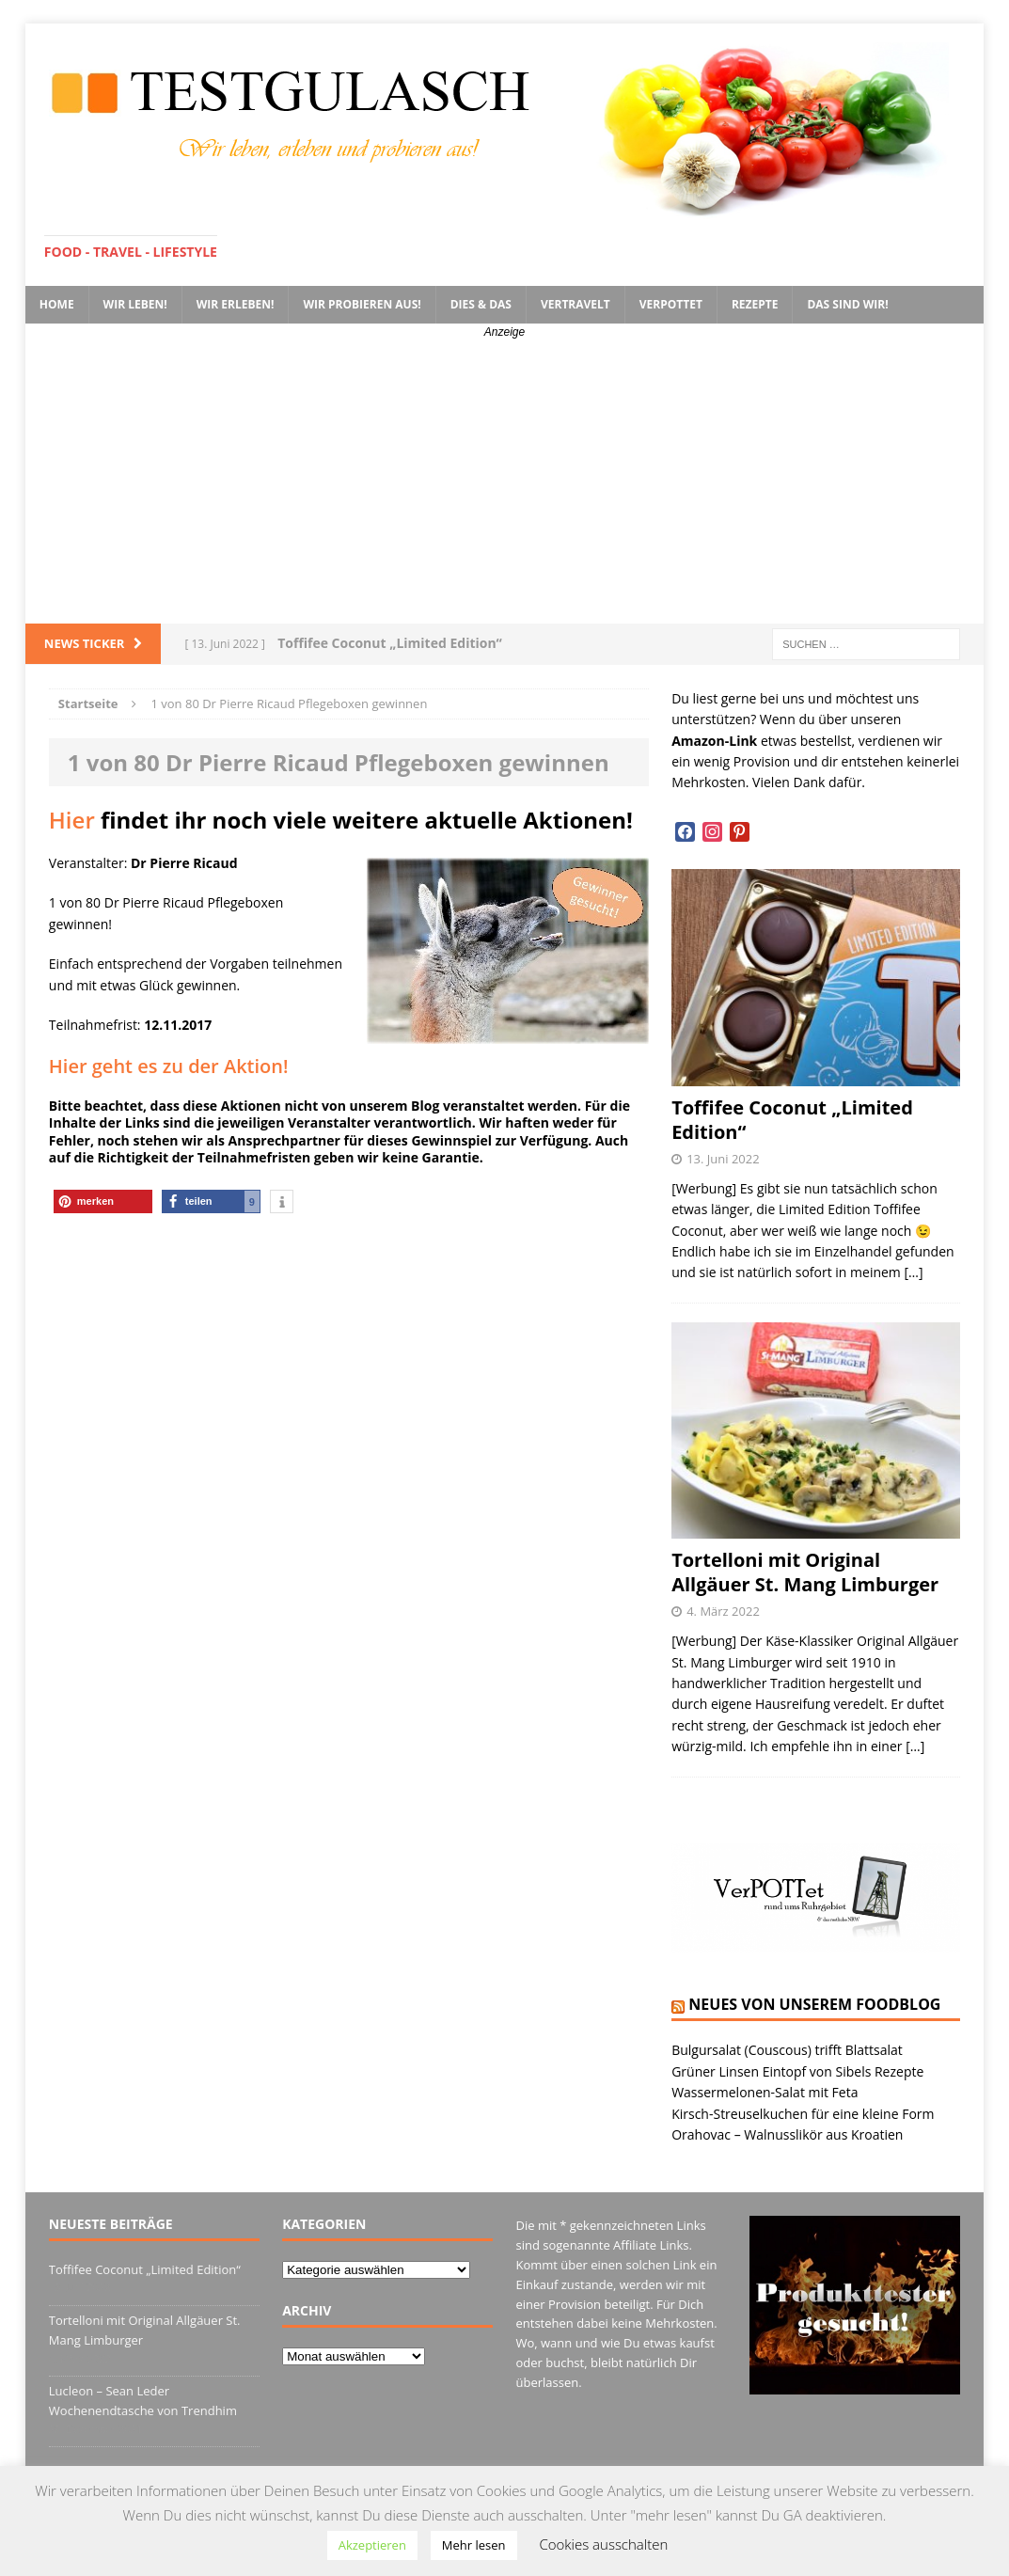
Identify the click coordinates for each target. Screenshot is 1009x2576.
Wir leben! (135, 304)
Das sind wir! (847, 304)
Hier (72, 819)
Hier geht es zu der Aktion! (169, 1066)
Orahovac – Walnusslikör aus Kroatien (787, 2134)
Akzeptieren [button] (372, 2544)
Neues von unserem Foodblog (814, 2004)
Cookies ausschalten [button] (603, 2544)
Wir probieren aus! (361, 304)
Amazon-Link (714, 741)
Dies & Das (481, 304)
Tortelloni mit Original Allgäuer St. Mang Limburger (804, 1572)
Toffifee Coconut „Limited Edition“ (792, 1120)
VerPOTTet (670, 304)
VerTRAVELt (575, 304)
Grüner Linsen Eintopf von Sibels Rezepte (797, 2071)
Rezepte (755, 304)
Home (56, 304)
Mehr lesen (474, 2544)
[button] (103, 1201)
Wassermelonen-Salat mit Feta (764, 2092)
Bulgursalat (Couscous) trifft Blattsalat (787, 2050)
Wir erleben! (236, 304)
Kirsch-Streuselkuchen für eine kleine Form (802, 2114)
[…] (913, 1272)
